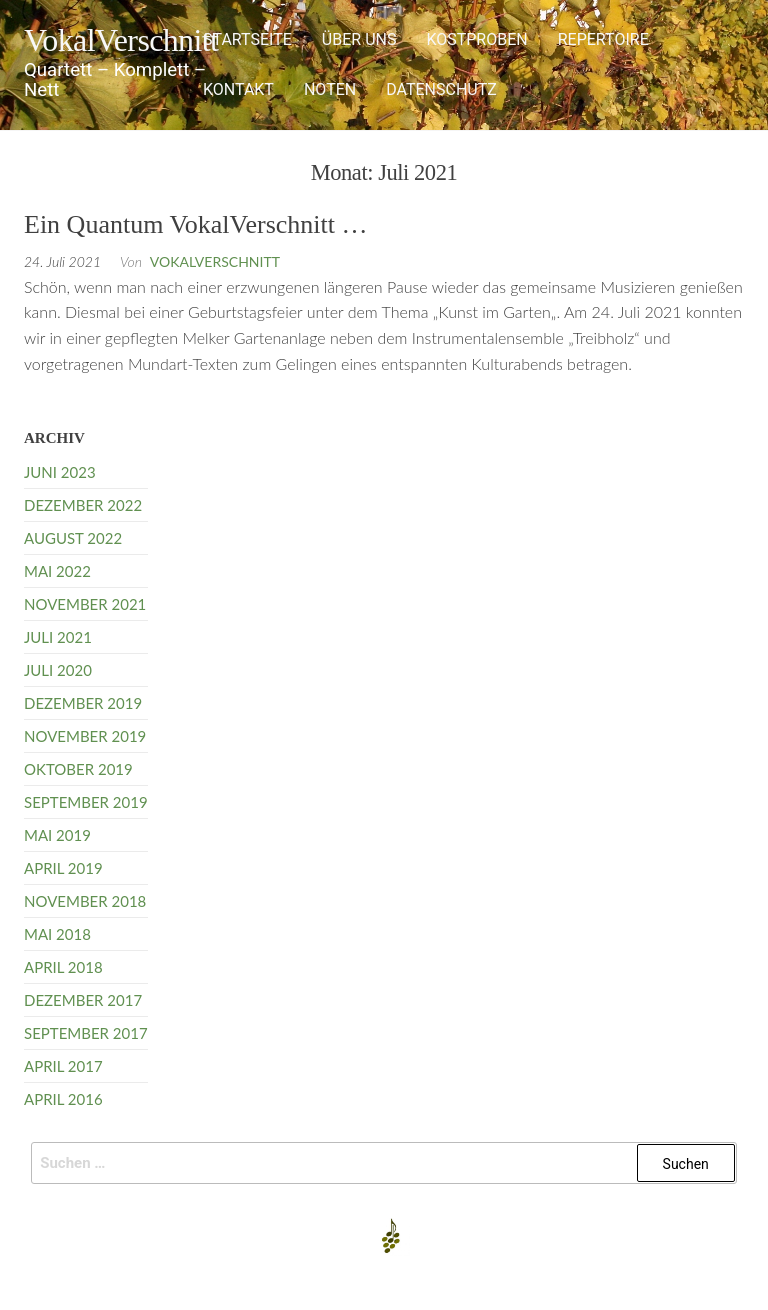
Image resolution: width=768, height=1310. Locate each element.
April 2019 (63, 868)
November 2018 (85, 901)
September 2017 (86, 1033)
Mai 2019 (57, 835)
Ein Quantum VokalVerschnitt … (196, 224)
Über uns (359, 39)
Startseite (247, 39)
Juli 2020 (58, 670)
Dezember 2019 (83, 703)
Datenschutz (441, 89)
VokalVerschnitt (121, 40)
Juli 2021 (58, 637)
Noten (330, 89)
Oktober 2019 (78, 769)
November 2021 (85, 604)
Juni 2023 (60, 472)
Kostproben (476, 39)
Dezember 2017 (83, 1000)
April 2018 (63, 967)
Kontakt (238, 89)
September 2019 (86, 802)
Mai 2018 (57, 934)
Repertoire (603, 39)
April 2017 (63, 1066)
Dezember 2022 (83, 505)
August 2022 (73, 538)
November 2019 (85, 736)
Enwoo (373, 1278)
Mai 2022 (57, 571)
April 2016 (63, 1099)
